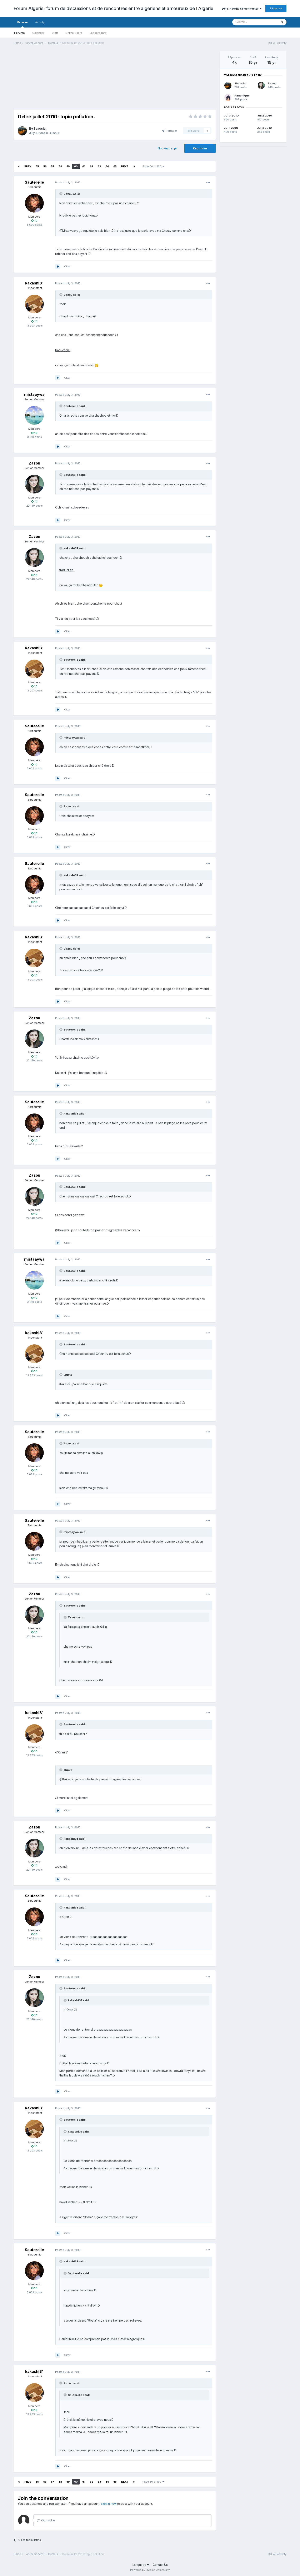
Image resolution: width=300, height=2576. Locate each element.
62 (91, 166)
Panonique (242, 95)
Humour (54, 133)
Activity (40, 22)
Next (125, 166)
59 (68, 166)
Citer (67, 266)
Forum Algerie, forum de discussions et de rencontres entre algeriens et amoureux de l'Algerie (113, 8)
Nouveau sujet (168, 148)
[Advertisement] (89, 80)
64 (107, 166)
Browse (22, 24)
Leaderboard (98, 32)
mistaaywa (34, 394)
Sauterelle (34, 182)
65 (114, 166)
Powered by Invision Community (150, 2569)
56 (44, 166)
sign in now (108, 2503)
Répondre (200, 148)
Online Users (73, 32)
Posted (67, 182)
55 (37, 166)
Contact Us (160, 2564)
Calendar (38, 32)
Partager (169, 130)
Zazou (34, 463)
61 (83, 166)
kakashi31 (34, 283)
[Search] (254, 22)
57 (52, 166)
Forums (19, 32)
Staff (55, 32)
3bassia (40, 128)
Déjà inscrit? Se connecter (241, 8)
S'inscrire (276, 8)
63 (99, 166)
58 (60, 166)
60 (76, 166)
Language (140, 2564)
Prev (27, 166)
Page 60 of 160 (153, 166)
